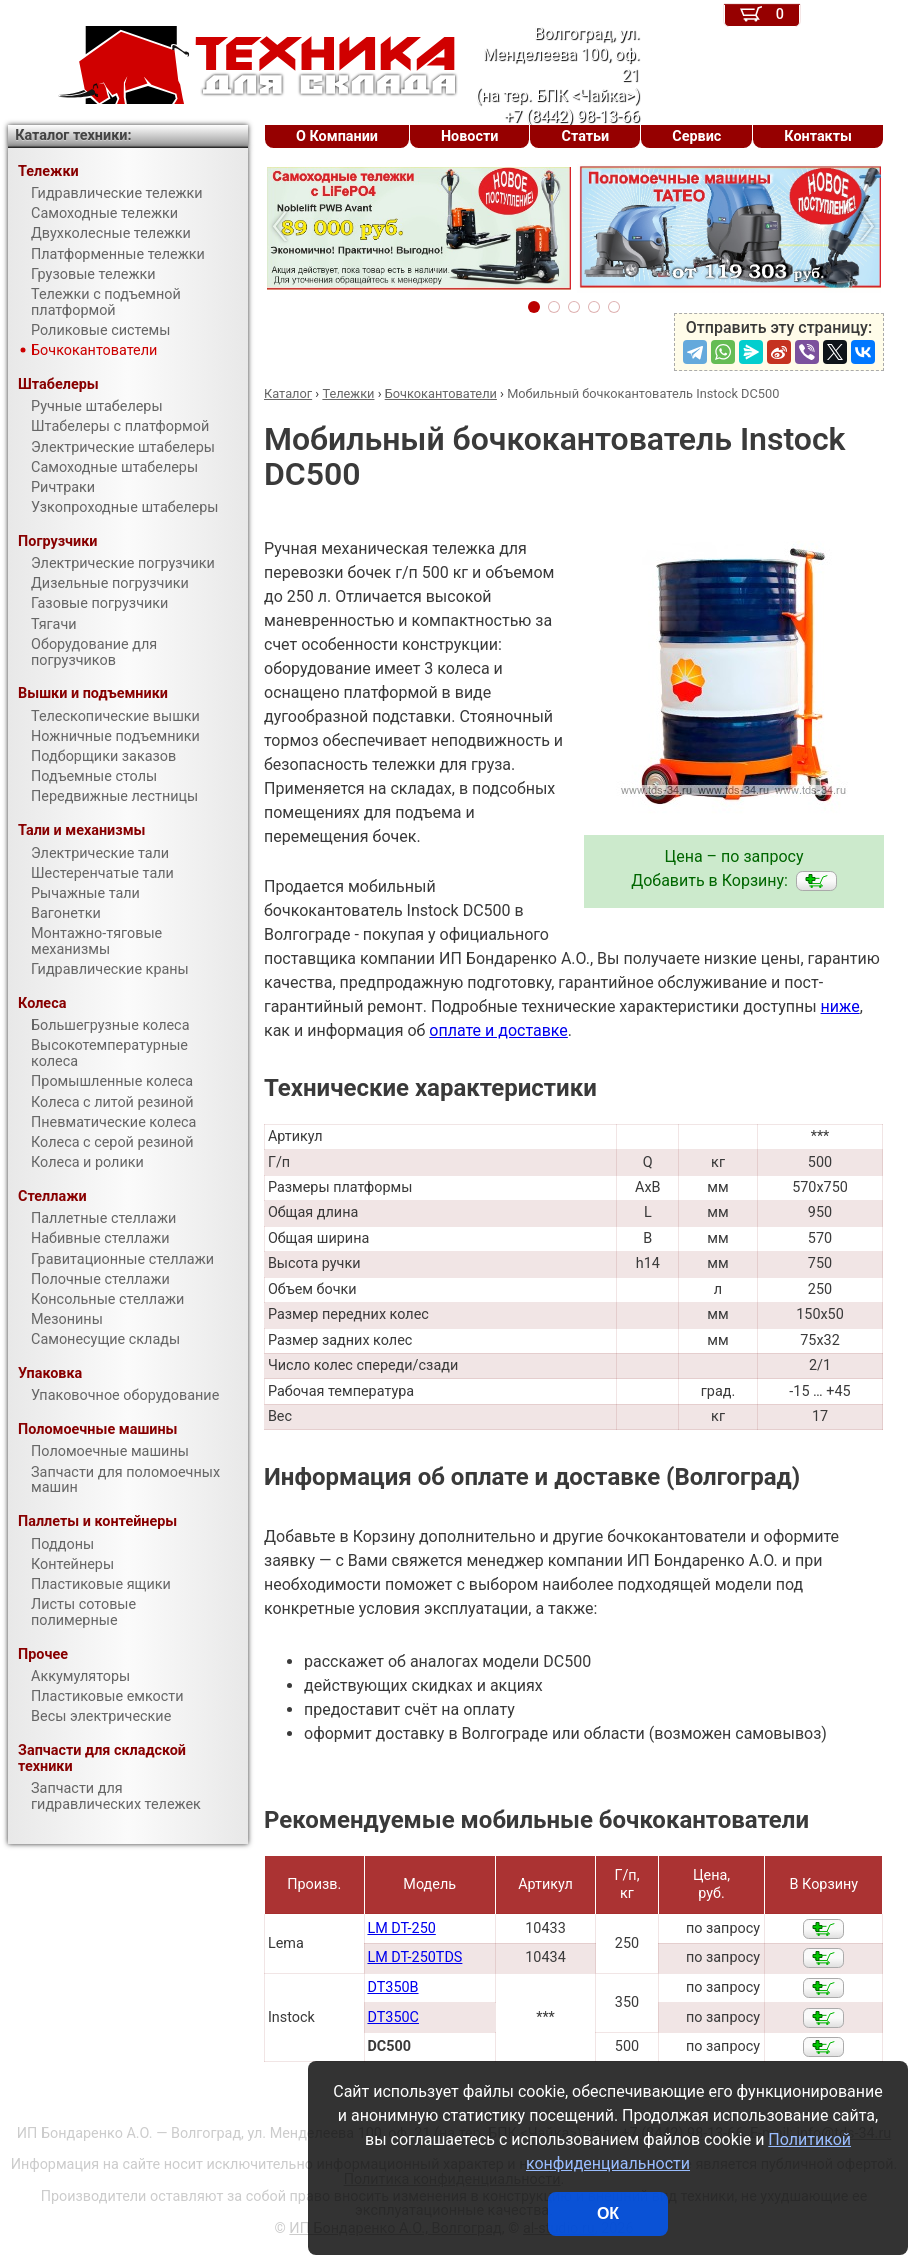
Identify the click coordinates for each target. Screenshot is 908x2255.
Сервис (696, 136)
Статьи (585, 136)
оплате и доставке (498, 1030)
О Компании (337, 136)
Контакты (818, 136)
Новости (470, 136)
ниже (840, 1006)
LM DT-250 (401, 1928)
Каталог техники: (73, 135)
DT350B (392, 1987)
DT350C (392, 2017)
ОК (608, 2213)
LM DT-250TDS (414, 1957)
